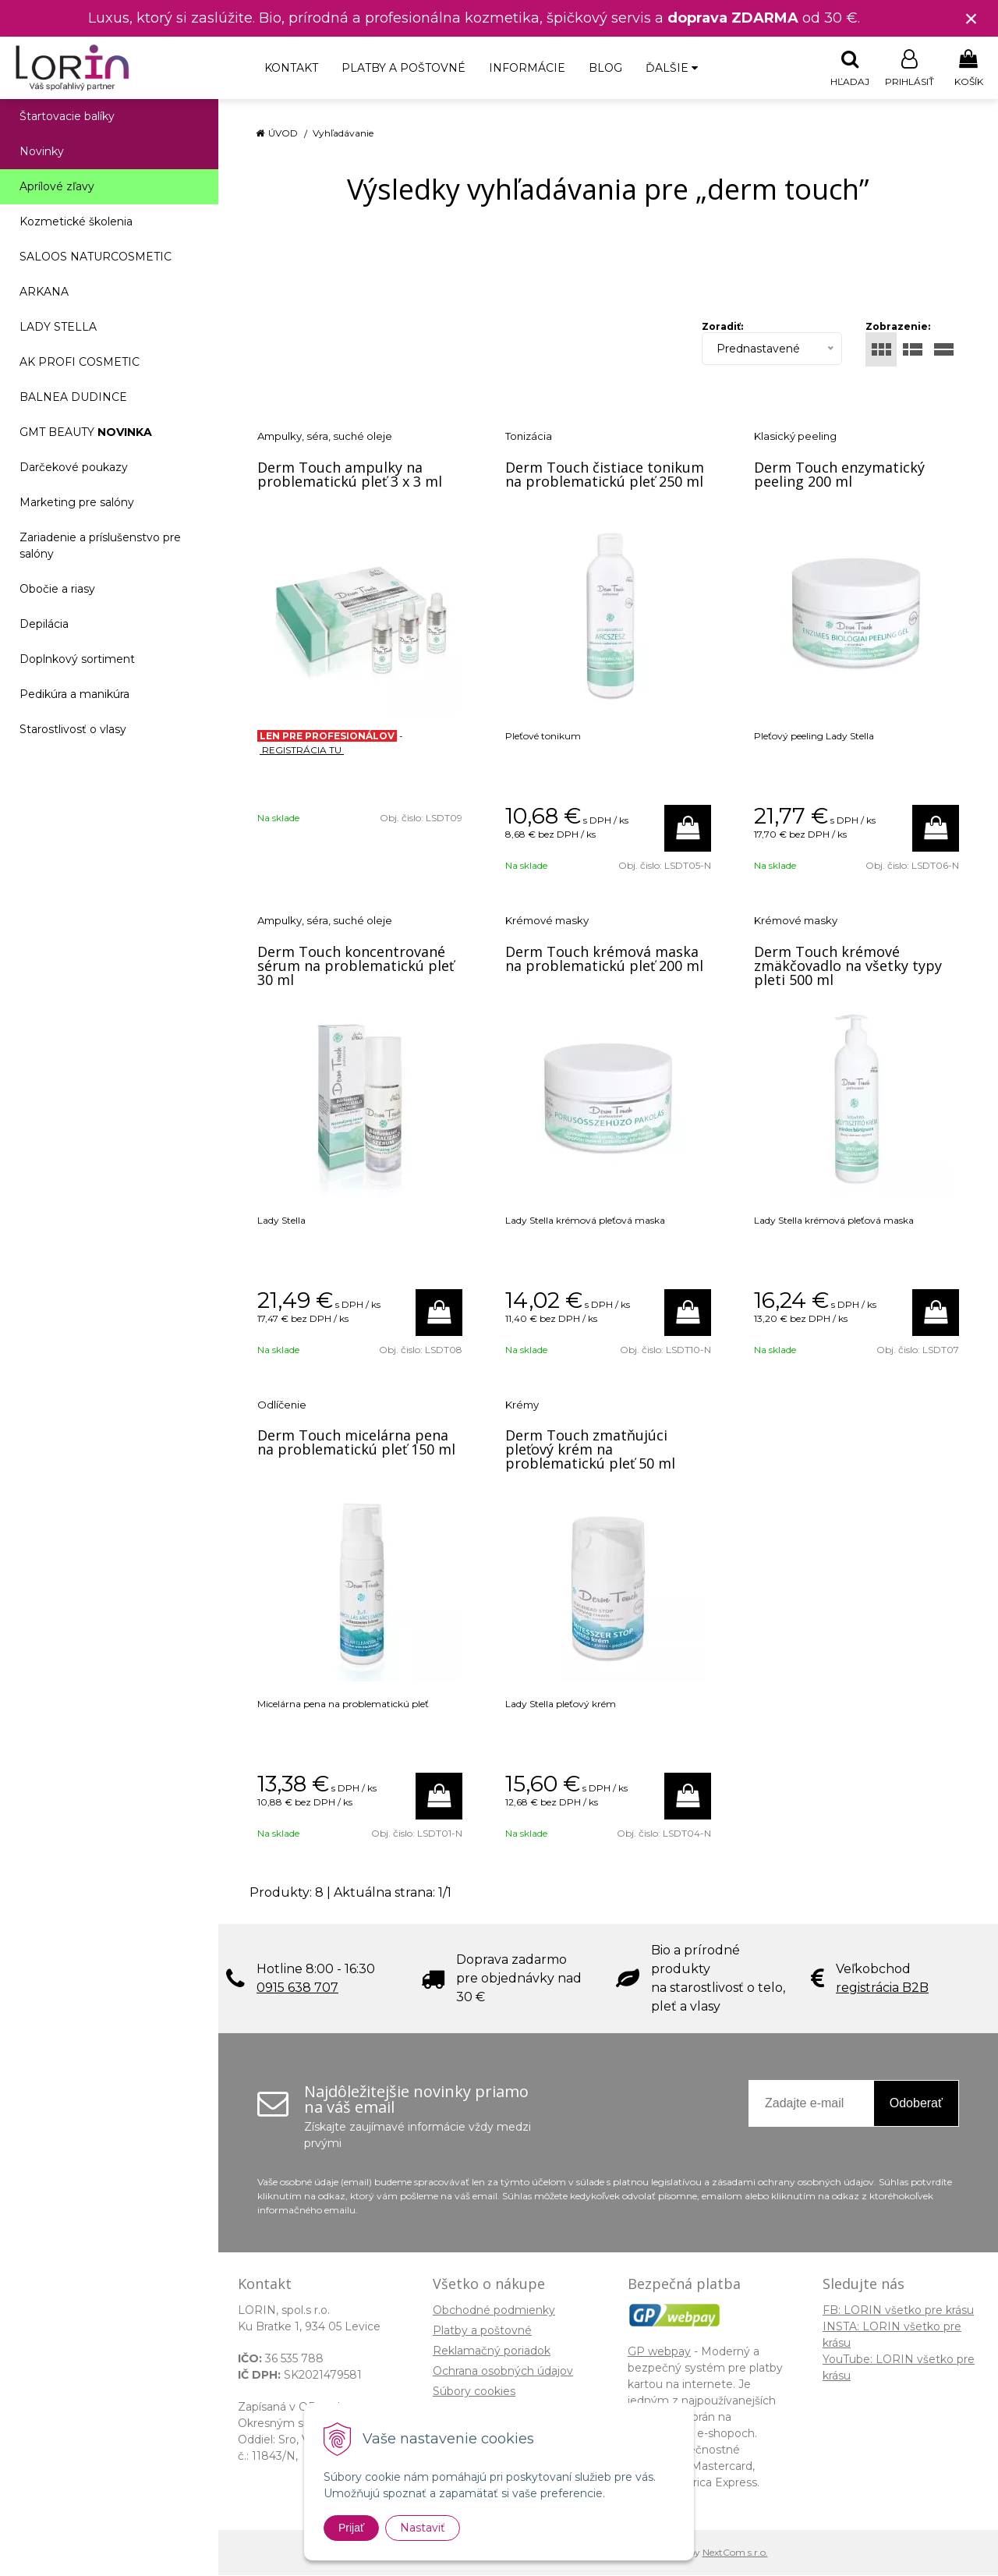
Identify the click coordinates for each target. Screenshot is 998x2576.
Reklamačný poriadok (491, 2351)
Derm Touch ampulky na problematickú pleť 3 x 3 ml (349, 475)
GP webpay (659, 2352)
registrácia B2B (882, 1988)
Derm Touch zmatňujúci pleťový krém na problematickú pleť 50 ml (590, 1449)
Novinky (41, 152)
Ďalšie (672, 68)
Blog (605, 68)
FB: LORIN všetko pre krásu (898, 2311)
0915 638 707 (297, 1988)
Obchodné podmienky (494, 2311)
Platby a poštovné (403, 68)
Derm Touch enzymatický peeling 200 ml (839, 475)
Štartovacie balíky (67, 117)
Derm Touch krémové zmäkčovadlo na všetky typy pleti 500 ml (848, 966)
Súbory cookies (474, 2392)
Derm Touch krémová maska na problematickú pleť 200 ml (604, 959)
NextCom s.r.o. (735, 2553)
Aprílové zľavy (56, 187)
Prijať (351, 2527)
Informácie (527, 68)
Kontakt (291, 68)
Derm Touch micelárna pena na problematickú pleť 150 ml (356, 1442)
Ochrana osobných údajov (503, 2372)
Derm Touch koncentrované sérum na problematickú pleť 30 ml (355, 966)
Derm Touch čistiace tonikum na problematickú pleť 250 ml (604, 475)
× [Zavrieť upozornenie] (971, 18)
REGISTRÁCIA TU (302, 751)
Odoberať (916, 2103)
